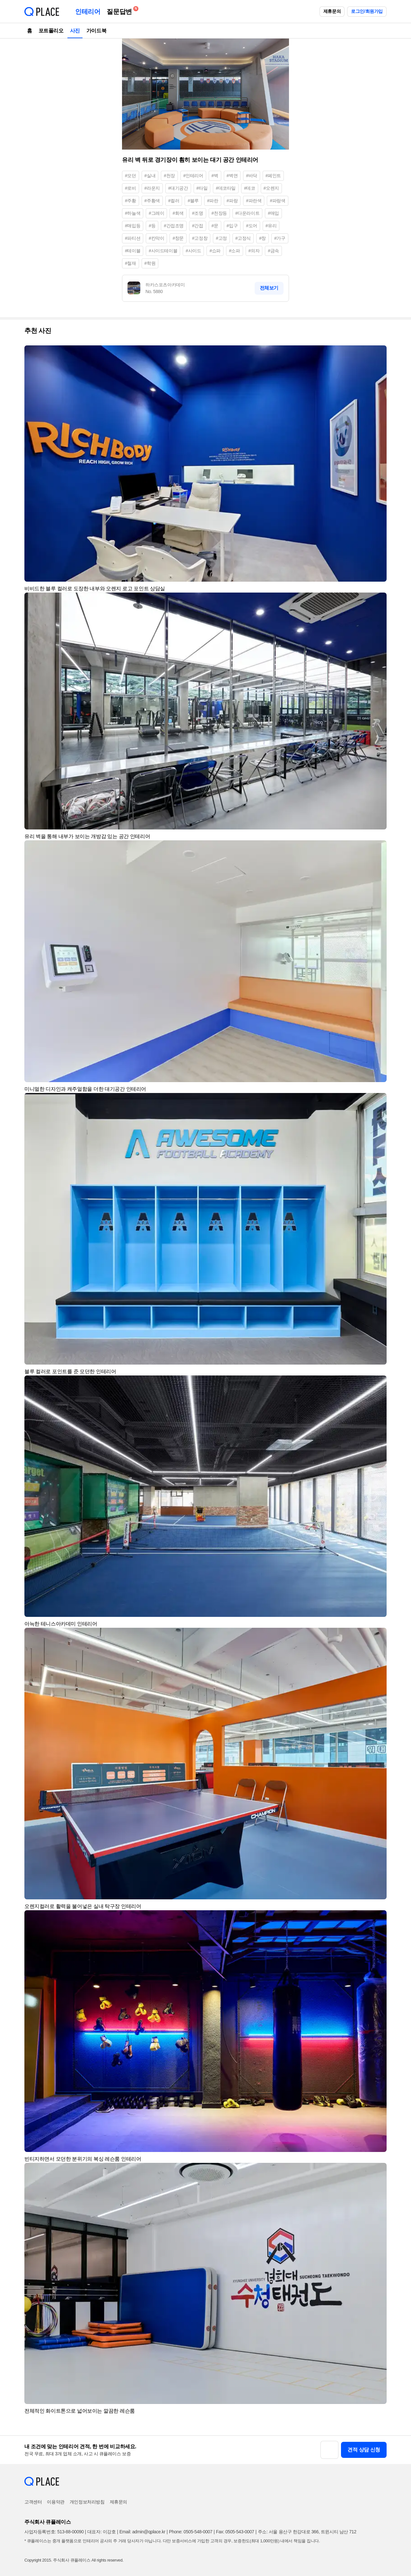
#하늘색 (132, 213)
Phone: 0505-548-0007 (190, 2531)
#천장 (169, 175)
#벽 (215, 175)
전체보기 (269, 288)
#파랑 (232, 200)
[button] (379, 353)
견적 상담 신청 (363, 2449)
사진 (75, 30)
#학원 (150, 263)
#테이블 (132, 250)
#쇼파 (215, 250)
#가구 (279, 238)
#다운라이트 (247, 213)
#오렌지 (271, 188)
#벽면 (232, 175)
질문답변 (121, 10)
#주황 (130, 200)
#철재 (130, 263)
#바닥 (251, 175)
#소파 (234, 250)
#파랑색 (277, 200)
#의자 (254, 250)
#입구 (232, 225)
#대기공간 (178, 188)
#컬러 (173, 200)
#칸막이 (156, 238)
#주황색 (152, 200)
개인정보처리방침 (87, 2501)
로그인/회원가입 (367, 11)
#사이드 (193, 250)
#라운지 (152, 188)
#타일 (202, 188)
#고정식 (243, 238)
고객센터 (33, 2501)
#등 (152, 225)
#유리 (271, 225)
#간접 (197, 225)
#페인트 (273, 175)
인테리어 (87, 11)
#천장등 (219, 213)
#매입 (273, 213)
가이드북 (96, 30)
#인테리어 (193, 175)
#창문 (178, 238)
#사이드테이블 (163, 250)
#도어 (251, 225)
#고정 (221, 238)
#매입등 (132, 225)
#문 (215, 225)
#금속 (273, 250)
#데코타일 (226, 188)
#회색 (178, 213)
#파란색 (253, 200)
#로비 (130, 188)
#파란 (212, 200)
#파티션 (132, 238)
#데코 (249, 188)
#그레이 (156, 213)
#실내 (150, 175)
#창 (262, 238)
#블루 (193, 200)
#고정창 (199, 238)
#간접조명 (174, 225)
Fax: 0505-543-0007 (235, 2531)
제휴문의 (332, 11)
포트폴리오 (51, 30)
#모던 (130, 175)
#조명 (197, 213)
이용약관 (55, 2501)
